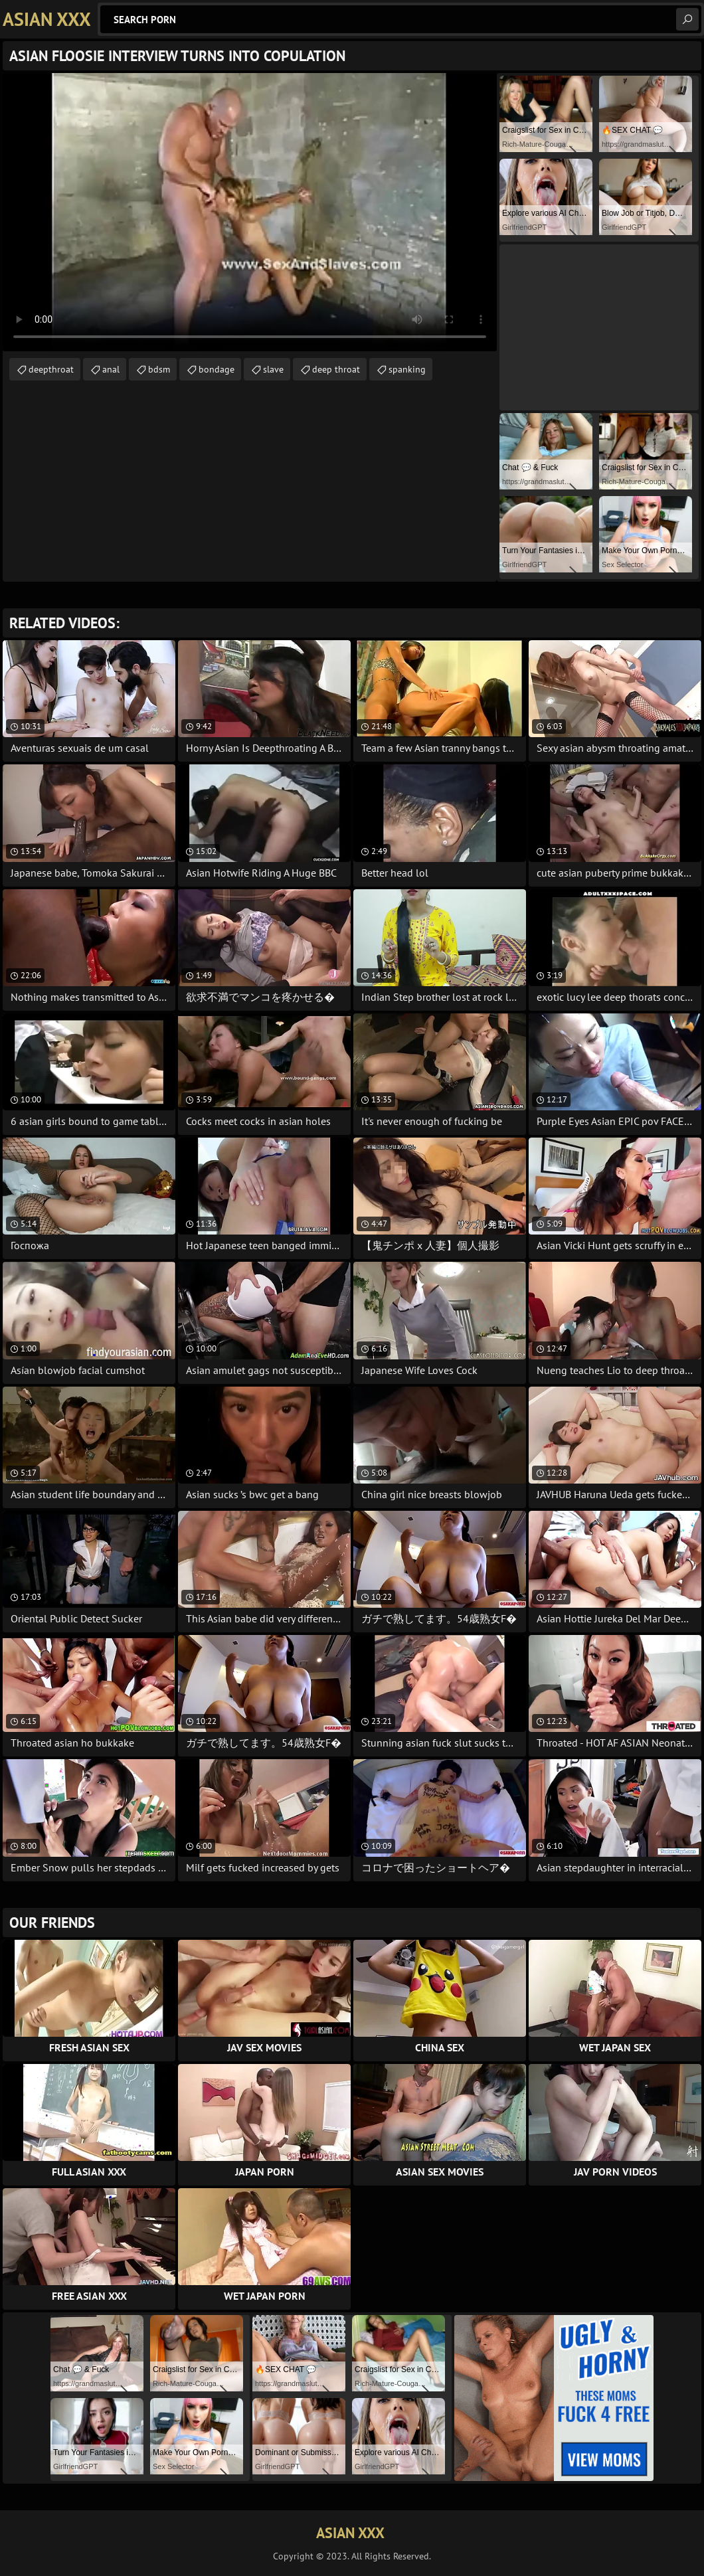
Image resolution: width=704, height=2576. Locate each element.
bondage (216, 369)
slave (273, 369)
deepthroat (51, 369)
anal (111, 369)
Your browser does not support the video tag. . (250, 212)
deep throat (336, 369)
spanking (407, 369)
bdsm (159, 369)
